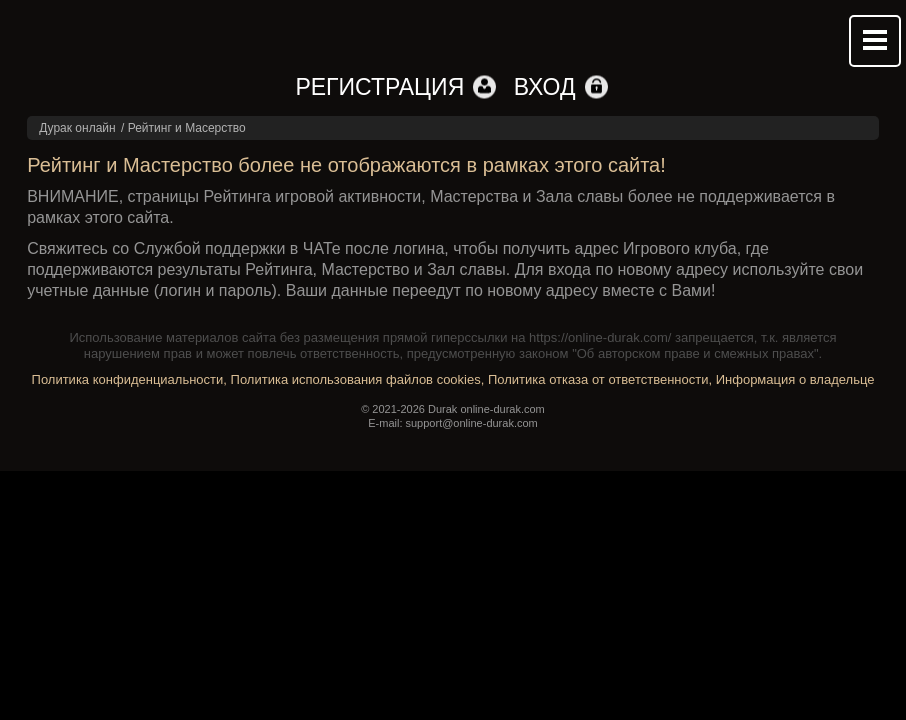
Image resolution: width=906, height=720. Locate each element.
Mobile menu (875, 41)
